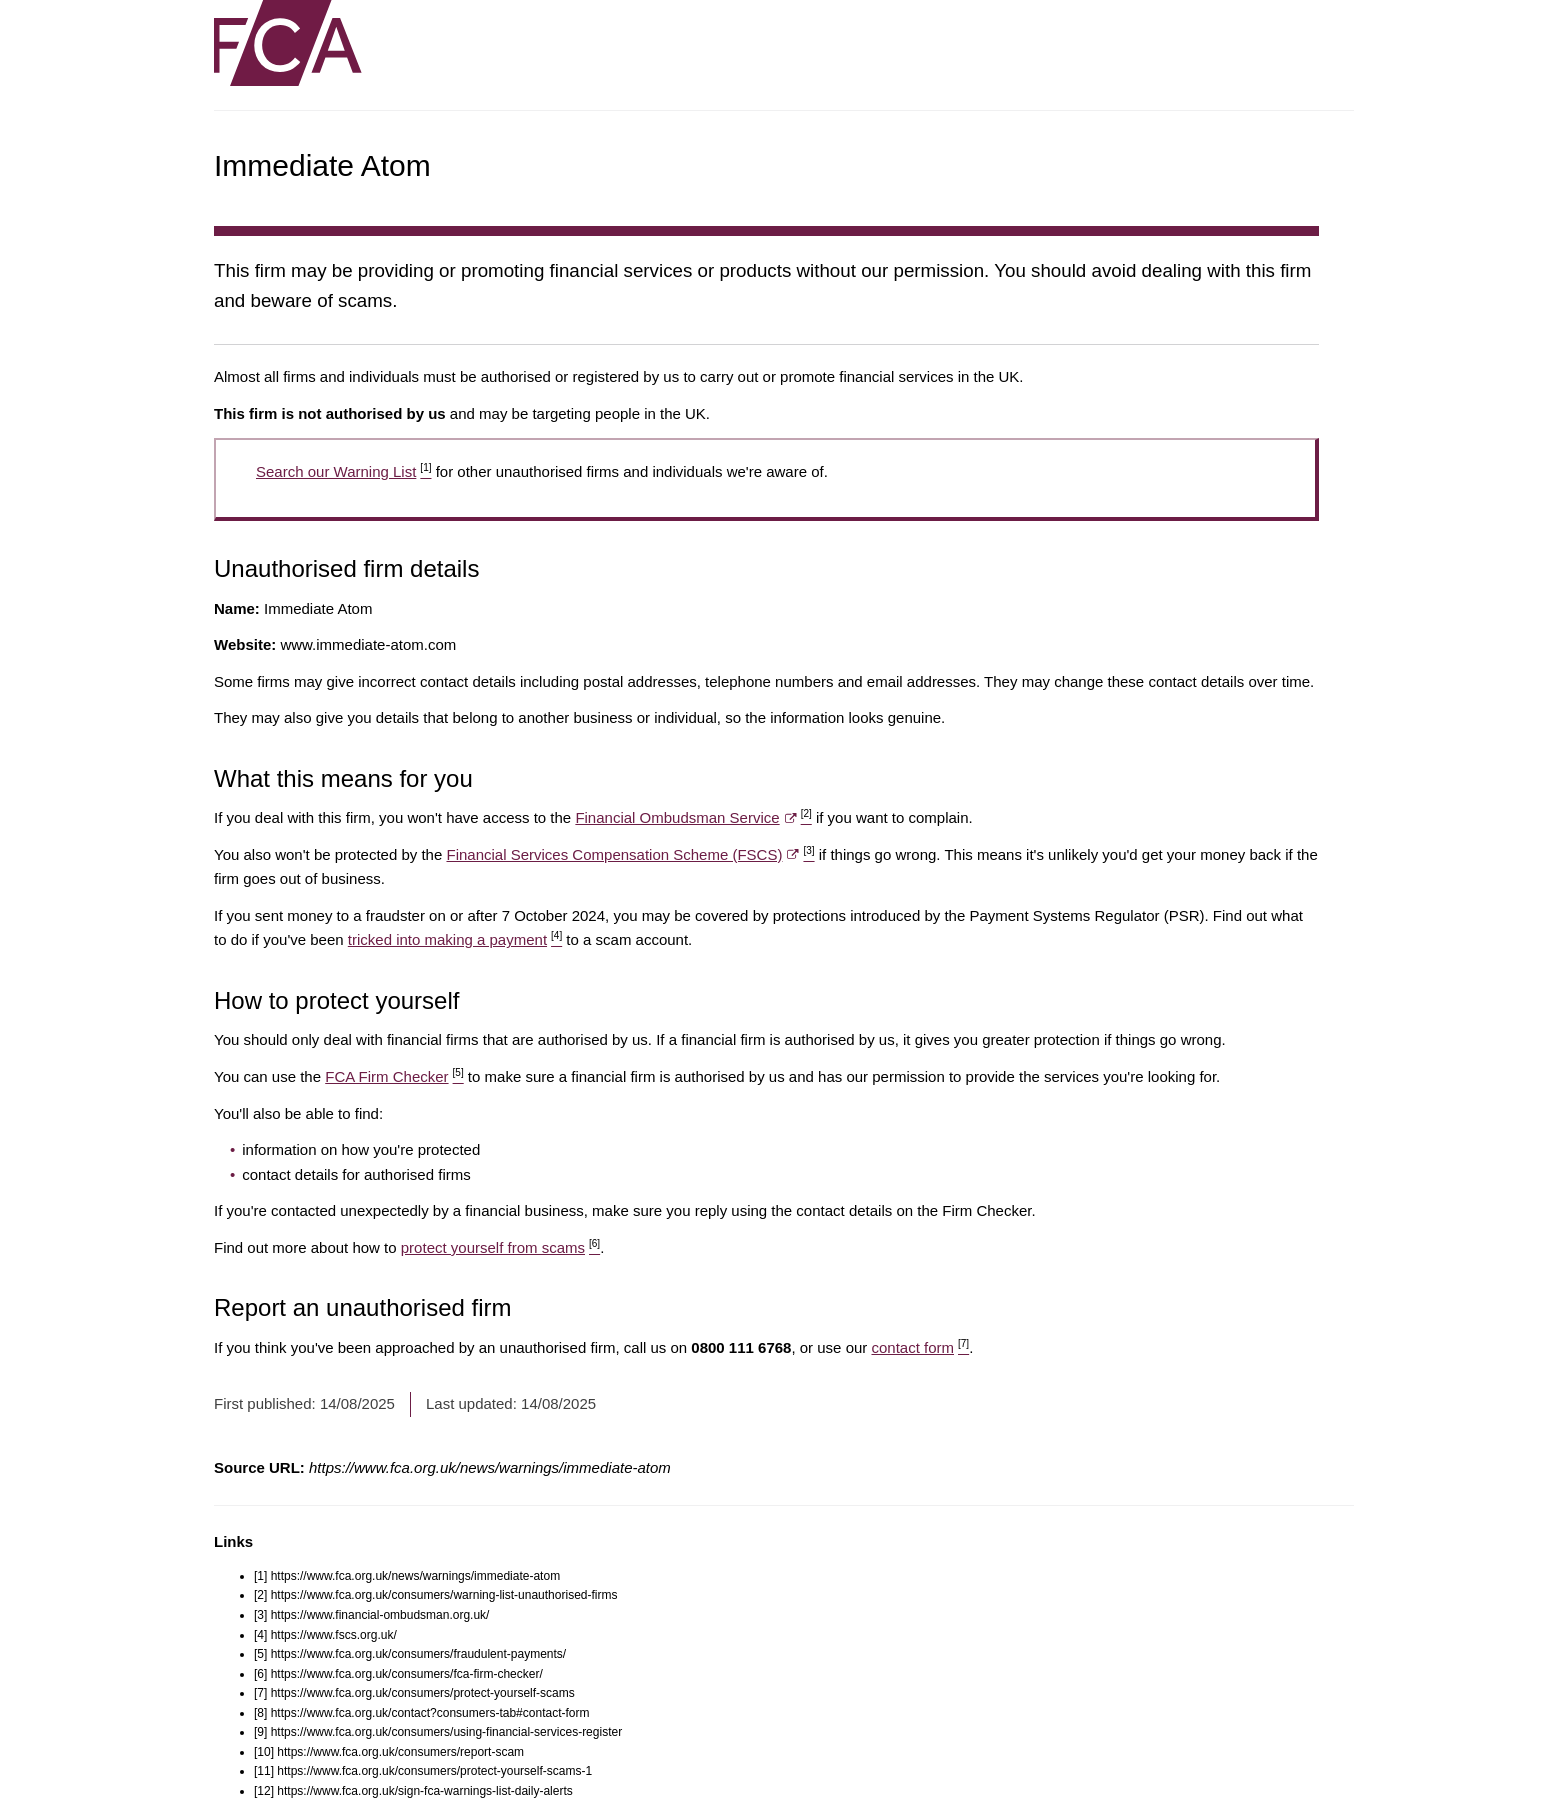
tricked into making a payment (455, 939)
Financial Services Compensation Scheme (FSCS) (630, 854)
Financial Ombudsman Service (693, 817)
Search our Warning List (343, 471)
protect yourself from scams (500, 1247)
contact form (920, 1347)
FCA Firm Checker (394, 1076)
